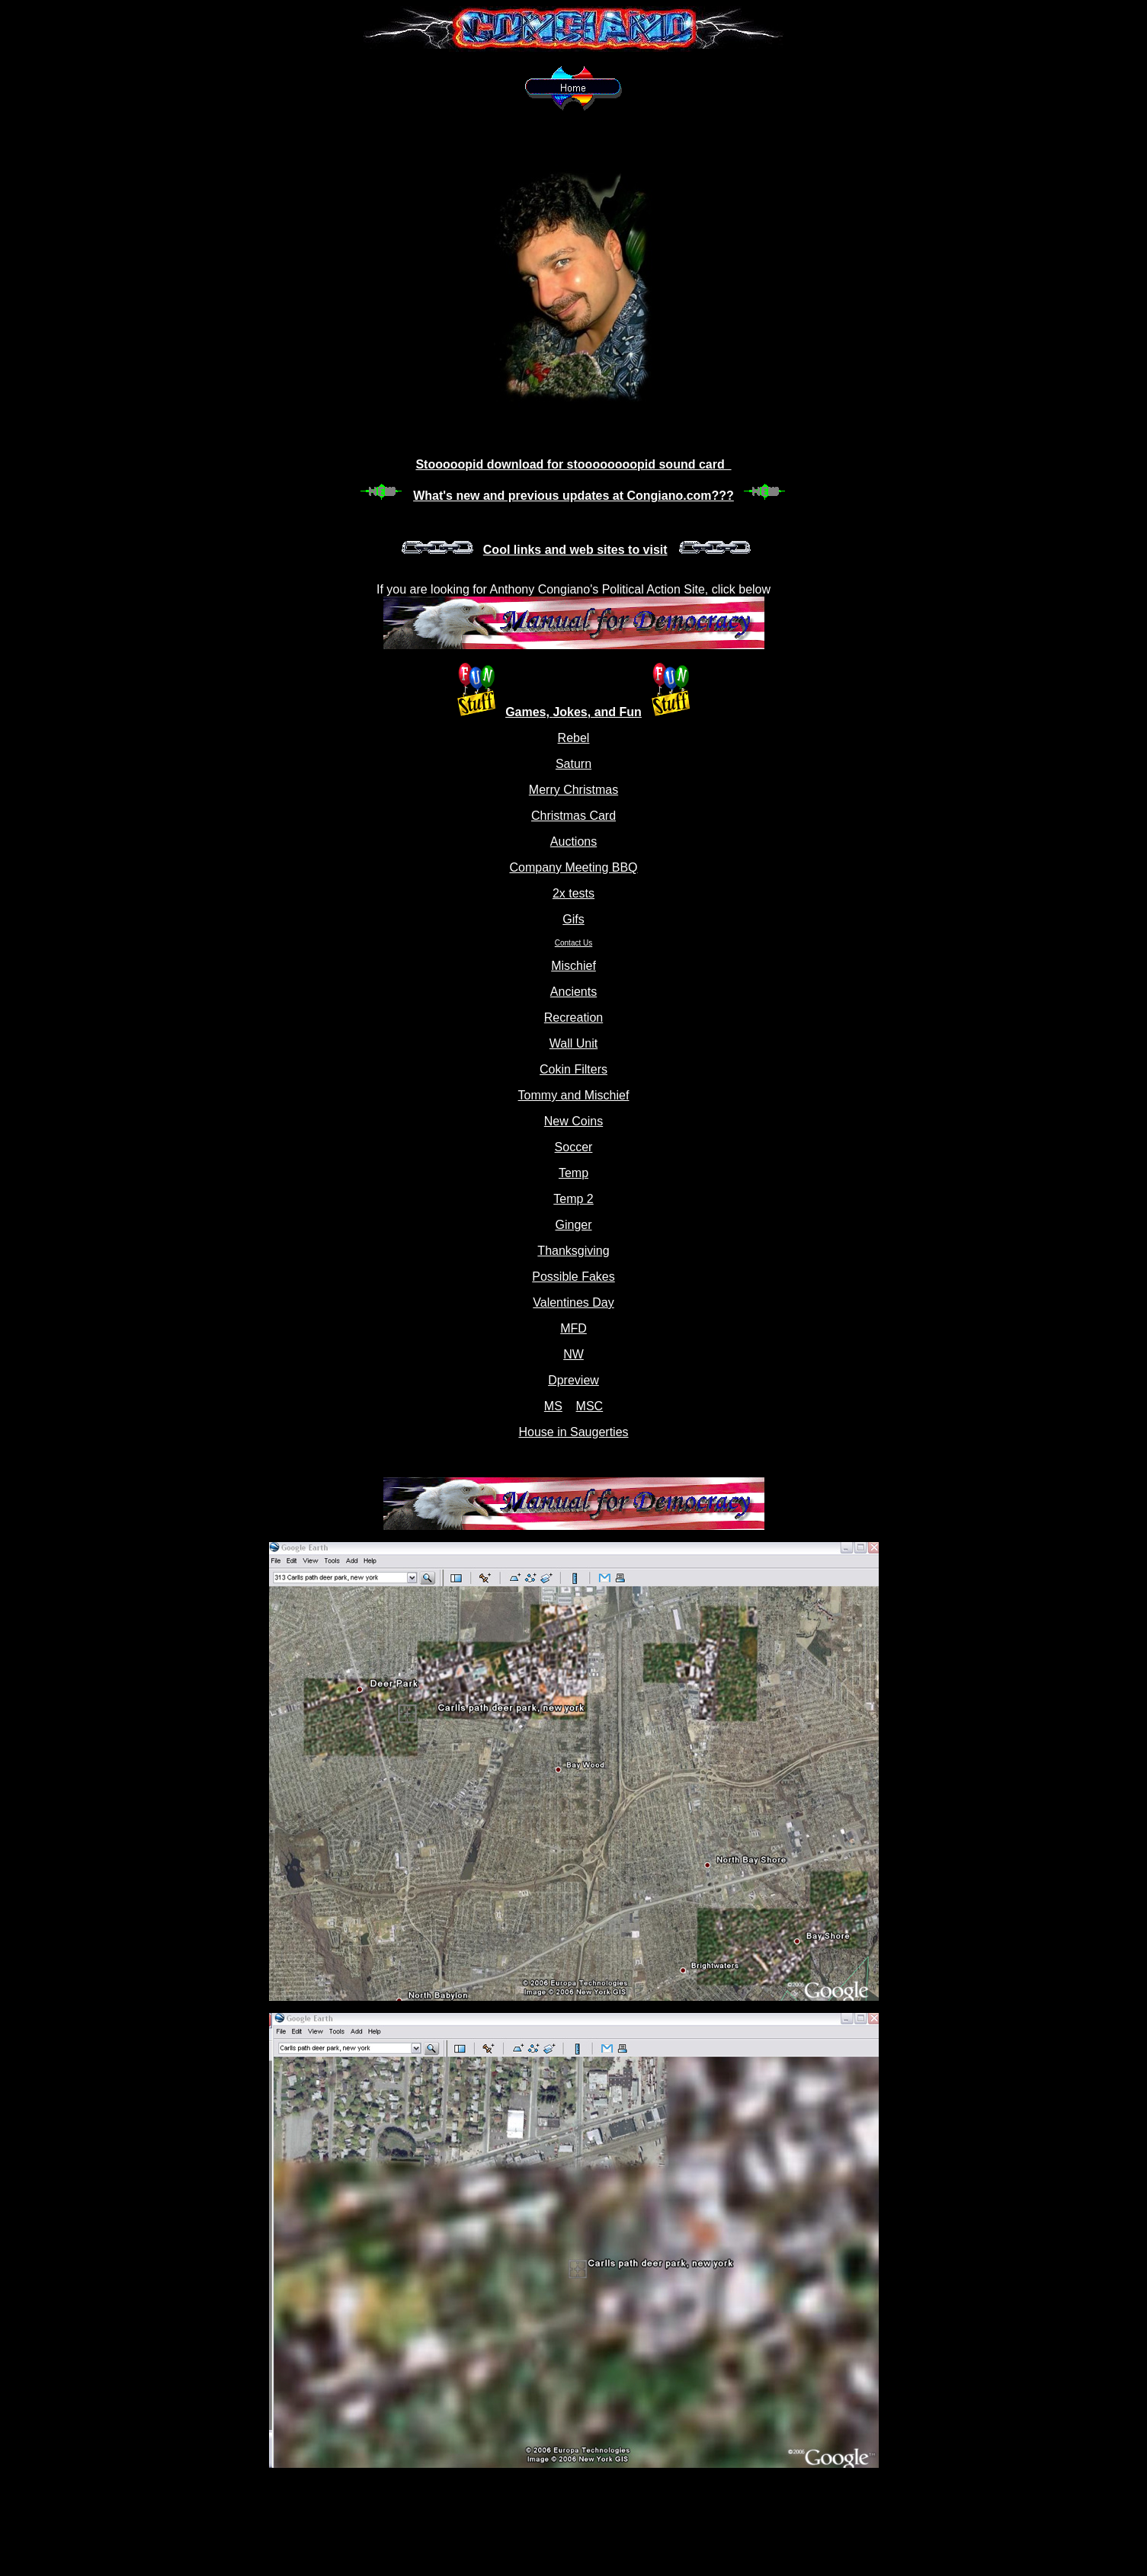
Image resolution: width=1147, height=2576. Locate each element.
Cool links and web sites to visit (575, 549)
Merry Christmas (573, 789)
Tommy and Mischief (574, 1095)
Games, (529, 712)
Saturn (573, 763)
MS (553, 1406)
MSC (590, 1406)
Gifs (573, 919)
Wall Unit (573, 1043)
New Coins (573, 1121)
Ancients (573, 991)
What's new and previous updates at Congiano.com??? (573, 495)
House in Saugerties (573, 1432)
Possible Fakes (573, 1276)
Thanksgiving (573, 1250)
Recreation (573, 1017)
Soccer (574, 1147)
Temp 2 (573, 1198)
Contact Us (573, 943)
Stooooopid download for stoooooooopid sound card (573, 464)
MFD (573, 1328)
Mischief (573, 965)
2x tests (573, 893)
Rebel (574, 737)
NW (573, 1354)
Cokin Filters (573, 1069)
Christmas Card (573, 815)
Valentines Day (573, 1302)
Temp (573, 1172)
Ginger (573, 1224)
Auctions (573, 841)
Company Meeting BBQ (573, 867)
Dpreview (573, 1380)
